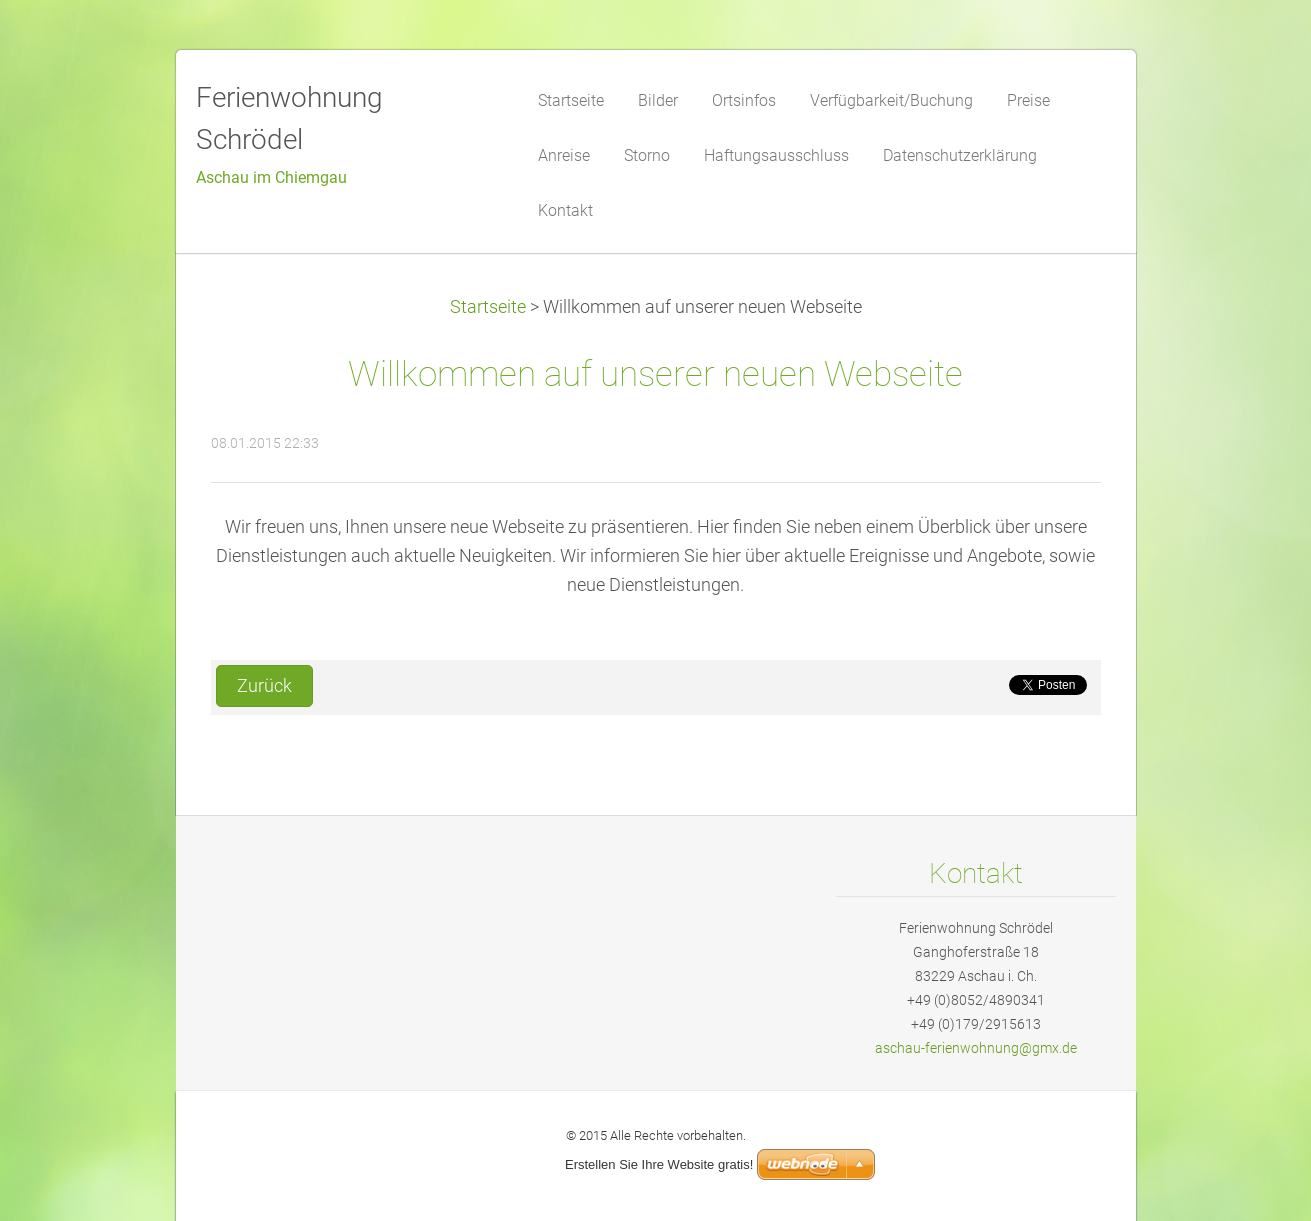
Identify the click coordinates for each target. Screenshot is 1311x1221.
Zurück (264, 686)
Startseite (488, 307)
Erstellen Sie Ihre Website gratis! (659, 1164)
